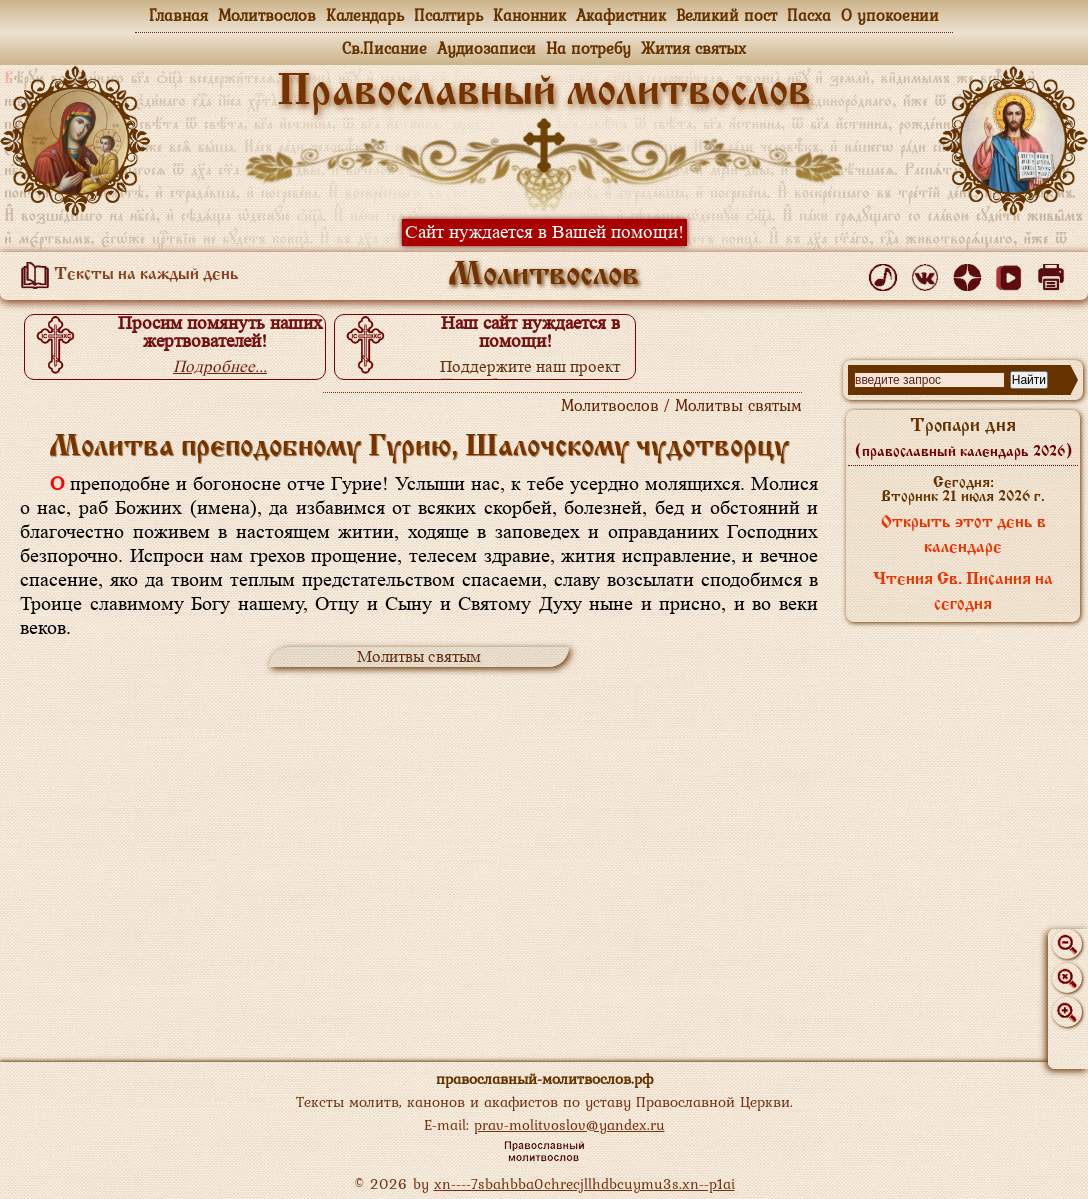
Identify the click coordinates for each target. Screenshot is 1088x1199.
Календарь (365, 15)
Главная (178, 15)
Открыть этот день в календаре (963, 535)
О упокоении (890, 15)
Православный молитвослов (544, 93)
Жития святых (693, 48)
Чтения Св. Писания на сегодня (963, 592)
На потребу (588, 48)
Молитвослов (267, 15)
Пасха (809, 15)
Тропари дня (963, 438)
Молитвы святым (419, 656)
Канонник (529, 15)
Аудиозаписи (486, 48)
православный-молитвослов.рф (544, 1078)
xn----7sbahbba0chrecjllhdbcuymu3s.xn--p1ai (584, 1183)
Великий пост (726, 15)
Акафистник (621, 15)
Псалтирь (448, 15)
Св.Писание (384, 48)
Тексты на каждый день (126, 275)
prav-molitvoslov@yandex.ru (569, 1124)
